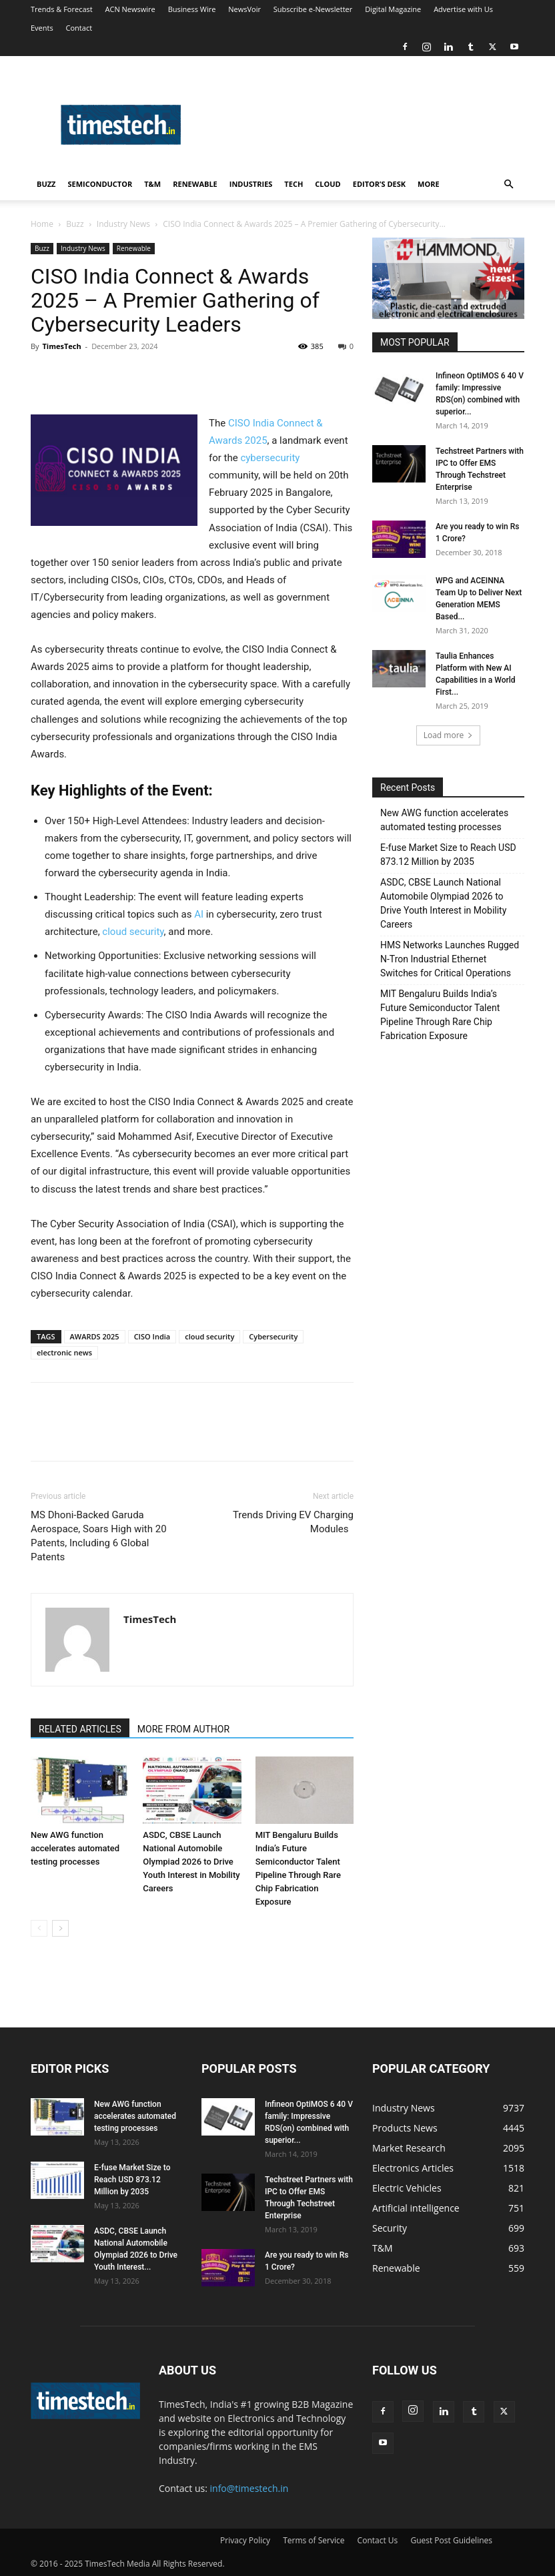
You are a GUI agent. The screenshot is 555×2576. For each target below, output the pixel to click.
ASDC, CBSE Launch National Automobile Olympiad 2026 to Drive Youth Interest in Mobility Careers (191, 1861)
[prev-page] (39, 1928)
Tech (293, 184)
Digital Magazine (393, 9)
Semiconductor (99, 184)
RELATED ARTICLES (80, 1729)
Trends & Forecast (62, 9)
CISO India (152, 1336)
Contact (79, 28)
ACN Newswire (130, 9)
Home (42, 224)
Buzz (46, 184)
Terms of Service (313, 2540)
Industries (251, 184)
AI (198, 914)
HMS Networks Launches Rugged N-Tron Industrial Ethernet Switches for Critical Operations (449, 959)
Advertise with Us (463, 9)
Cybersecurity (273, 1336)
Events (42, 28)
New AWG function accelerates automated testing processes (75, 1848)
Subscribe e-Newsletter (312, 9)
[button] (508, 184)
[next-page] (60, 1928)
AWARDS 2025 (94, 1336)
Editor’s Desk (379, 184)
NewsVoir (244, 9)
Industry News (123, 224)
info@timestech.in (249, 2488)
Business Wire (192, 9)
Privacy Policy (245, 2540)
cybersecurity (270, 458)
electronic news (64, 1352)
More (429, 184)
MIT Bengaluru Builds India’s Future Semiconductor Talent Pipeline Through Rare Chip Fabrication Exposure (440, 1014)
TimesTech (61, 346)
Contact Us (378, 2540)
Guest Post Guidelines (451, 2540)
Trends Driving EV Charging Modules (293, 1522)
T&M (152, 184)
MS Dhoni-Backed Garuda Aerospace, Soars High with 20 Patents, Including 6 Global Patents (99, 1536)
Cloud (327, 184)
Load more (449, 735)
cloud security (132, 932)
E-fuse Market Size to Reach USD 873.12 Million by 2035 (448, 854)
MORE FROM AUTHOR (183, 1729)
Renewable (195, 184)
